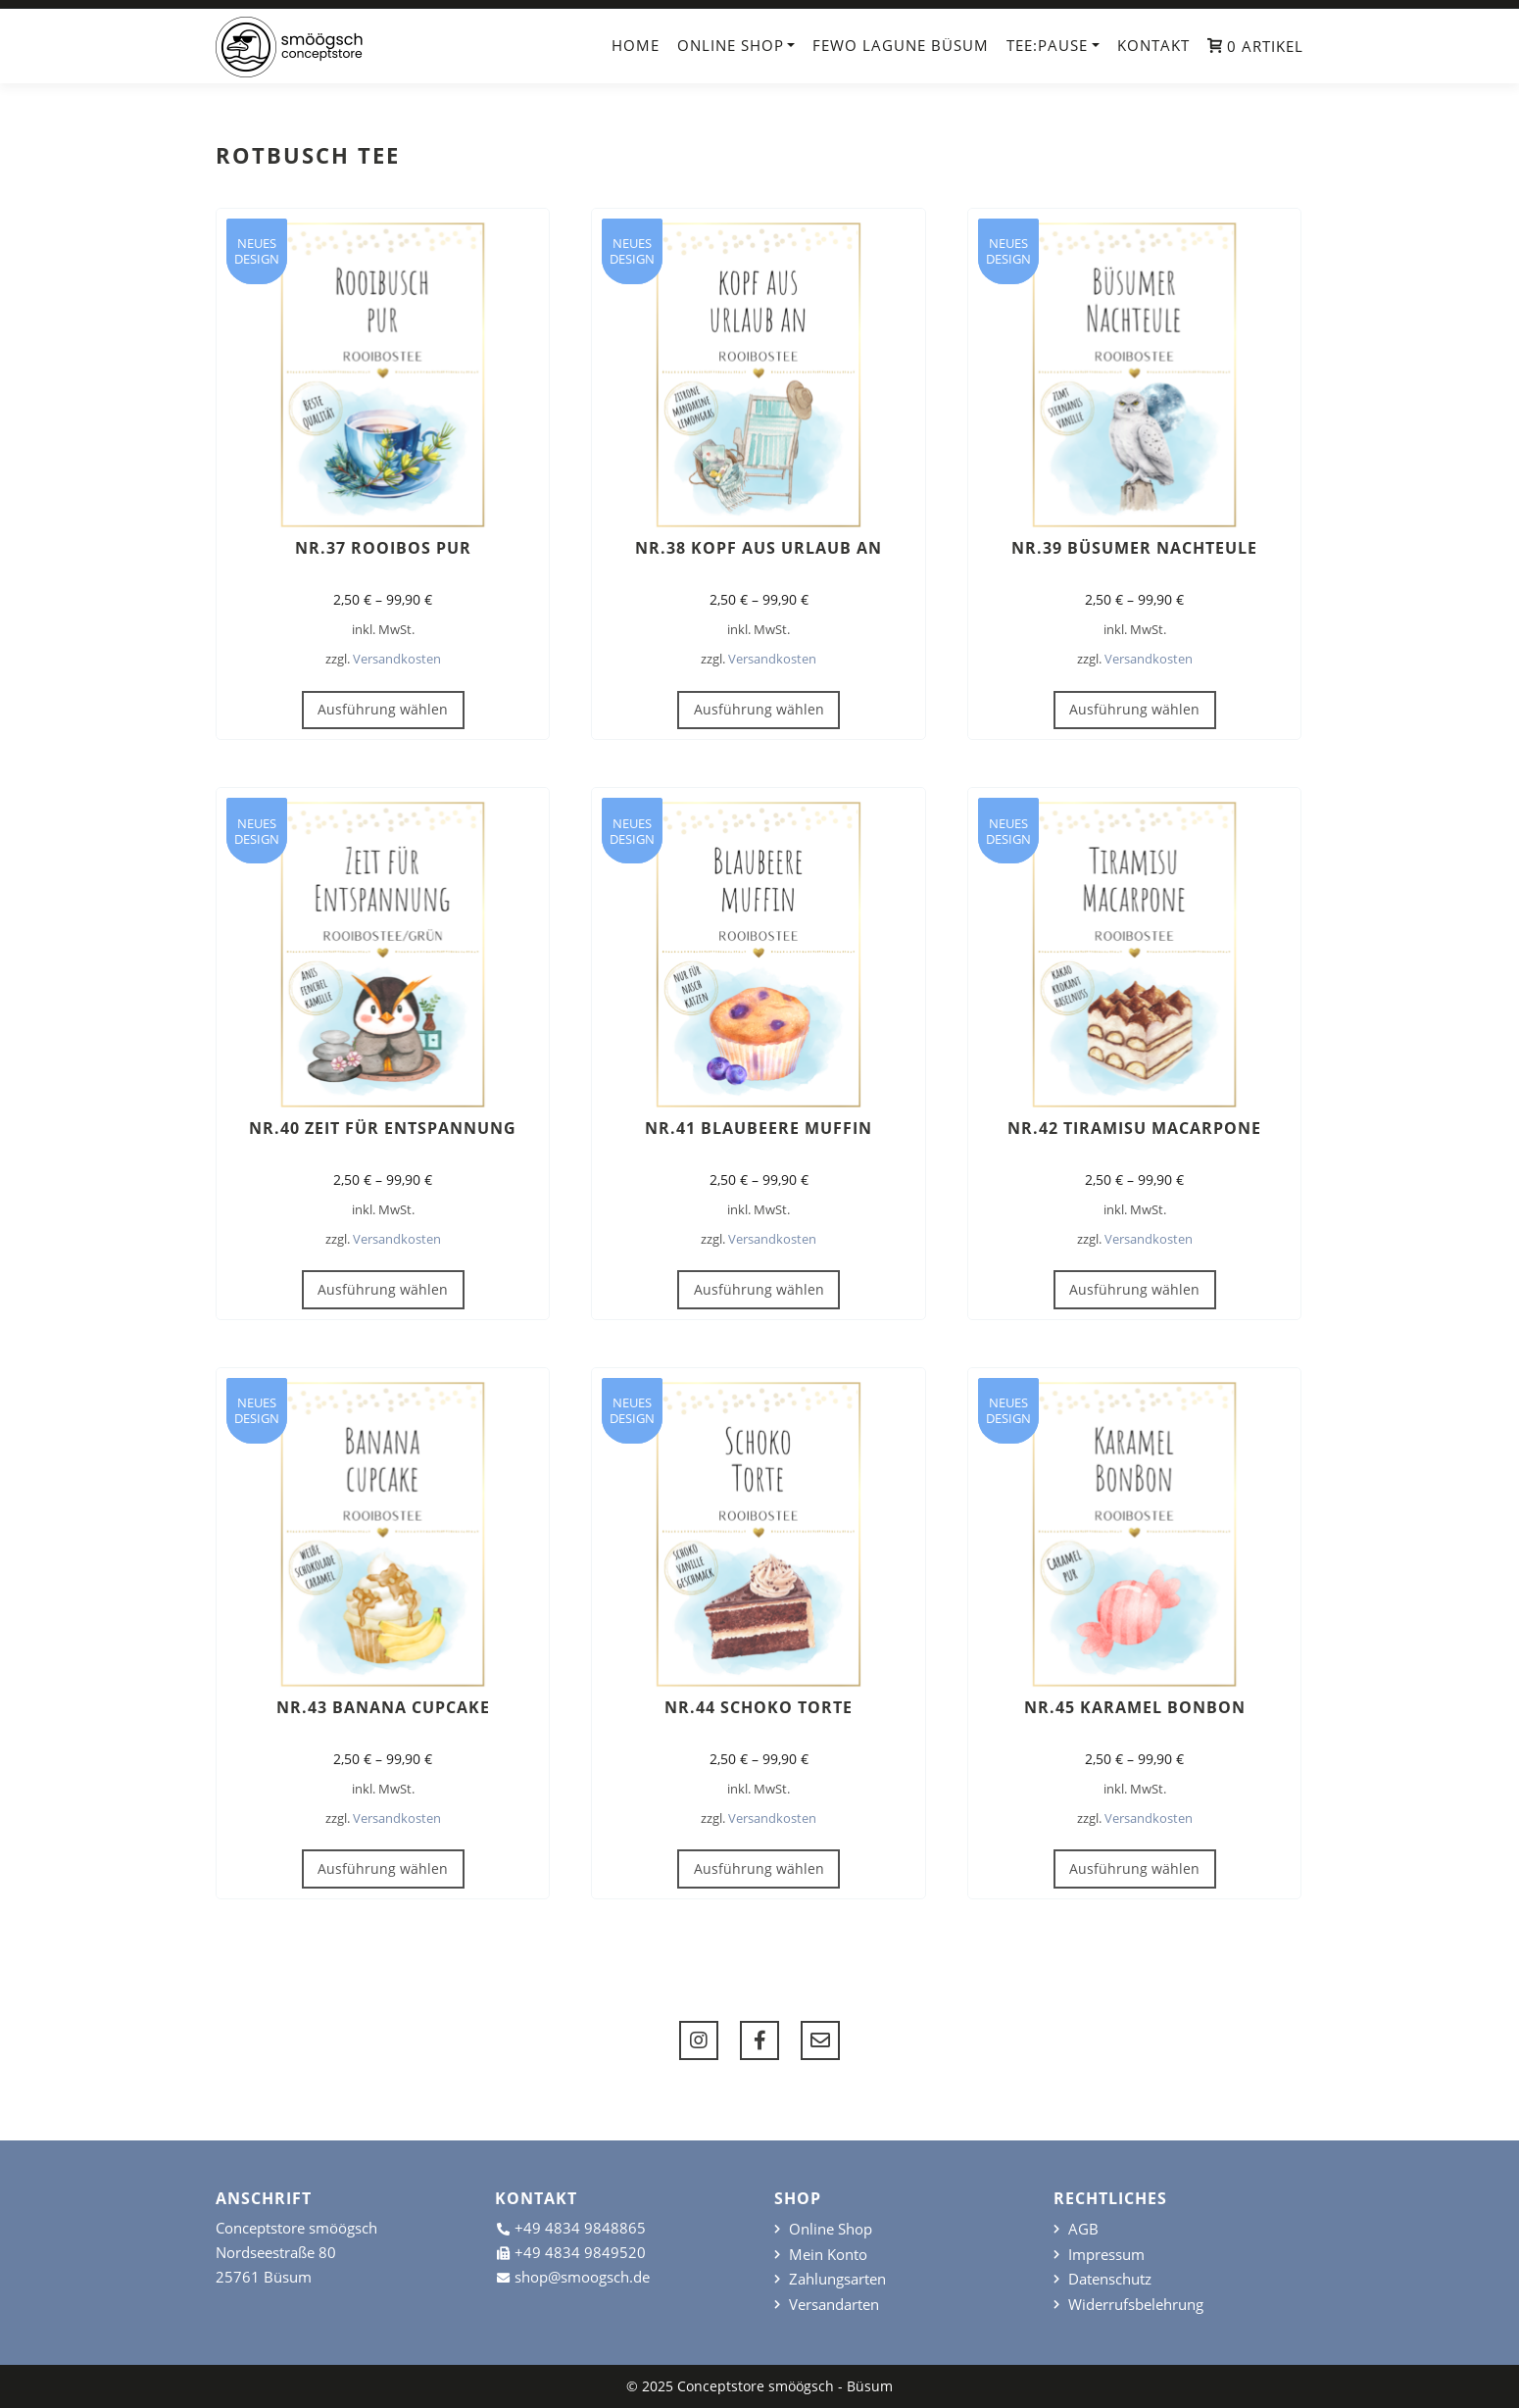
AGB (1083, 2229)
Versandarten (834, 2304)
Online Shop (730, 45)
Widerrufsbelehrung (1135, 2304)
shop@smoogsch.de (582, 2276)
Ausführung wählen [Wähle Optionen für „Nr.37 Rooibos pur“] (383, 709)
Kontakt (1153, 45)
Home (636, 45)
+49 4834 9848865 (580, 2227)
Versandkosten (397, 658)
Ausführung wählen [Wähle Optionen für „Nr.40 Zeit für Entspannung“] (383, 1289)
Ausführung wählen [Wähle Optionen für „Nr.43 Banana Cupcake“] (383, 1868)
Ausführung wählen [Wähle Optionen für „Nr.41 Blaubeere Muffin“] (759, 1289)
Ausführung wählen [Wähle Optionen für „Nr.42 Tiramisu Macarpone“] (1134, 1289)
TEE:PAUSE (1047, 45)
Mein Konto (828, 2254)
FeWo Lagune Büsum (900, 45)
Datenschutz (1110, 2279)
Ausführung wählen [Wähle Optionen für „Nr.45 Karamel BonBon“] (1134, 1868)
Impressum (1106, 2254)
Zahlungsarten (837, 2279)
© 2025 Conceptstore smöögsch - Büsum (759, 2386)
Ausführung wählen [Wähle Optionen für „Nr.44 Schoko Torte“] (759, 1868)
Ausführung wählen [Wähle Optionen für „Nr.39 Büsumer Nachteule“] (1134, 709)
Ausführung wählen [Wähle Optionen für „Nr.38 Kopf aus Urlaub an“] (759, 709)
